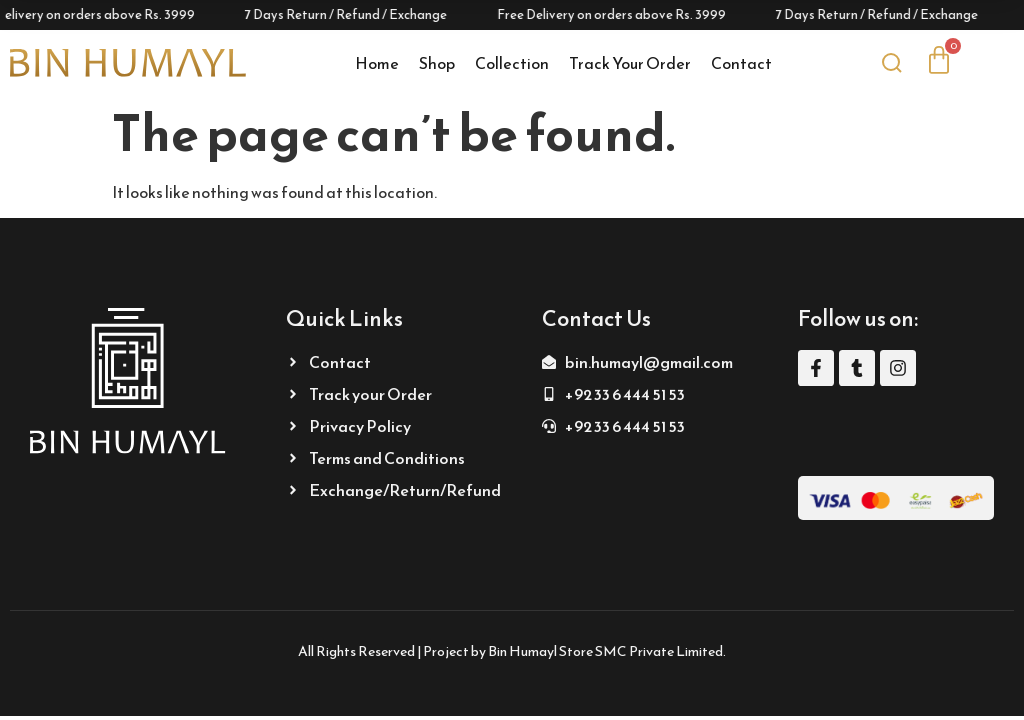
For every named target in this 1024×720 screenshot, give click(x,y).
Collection (512, 63)
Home (377, 63)
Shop (437, 63)
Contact (741, 63)
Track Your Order (630, 63)
